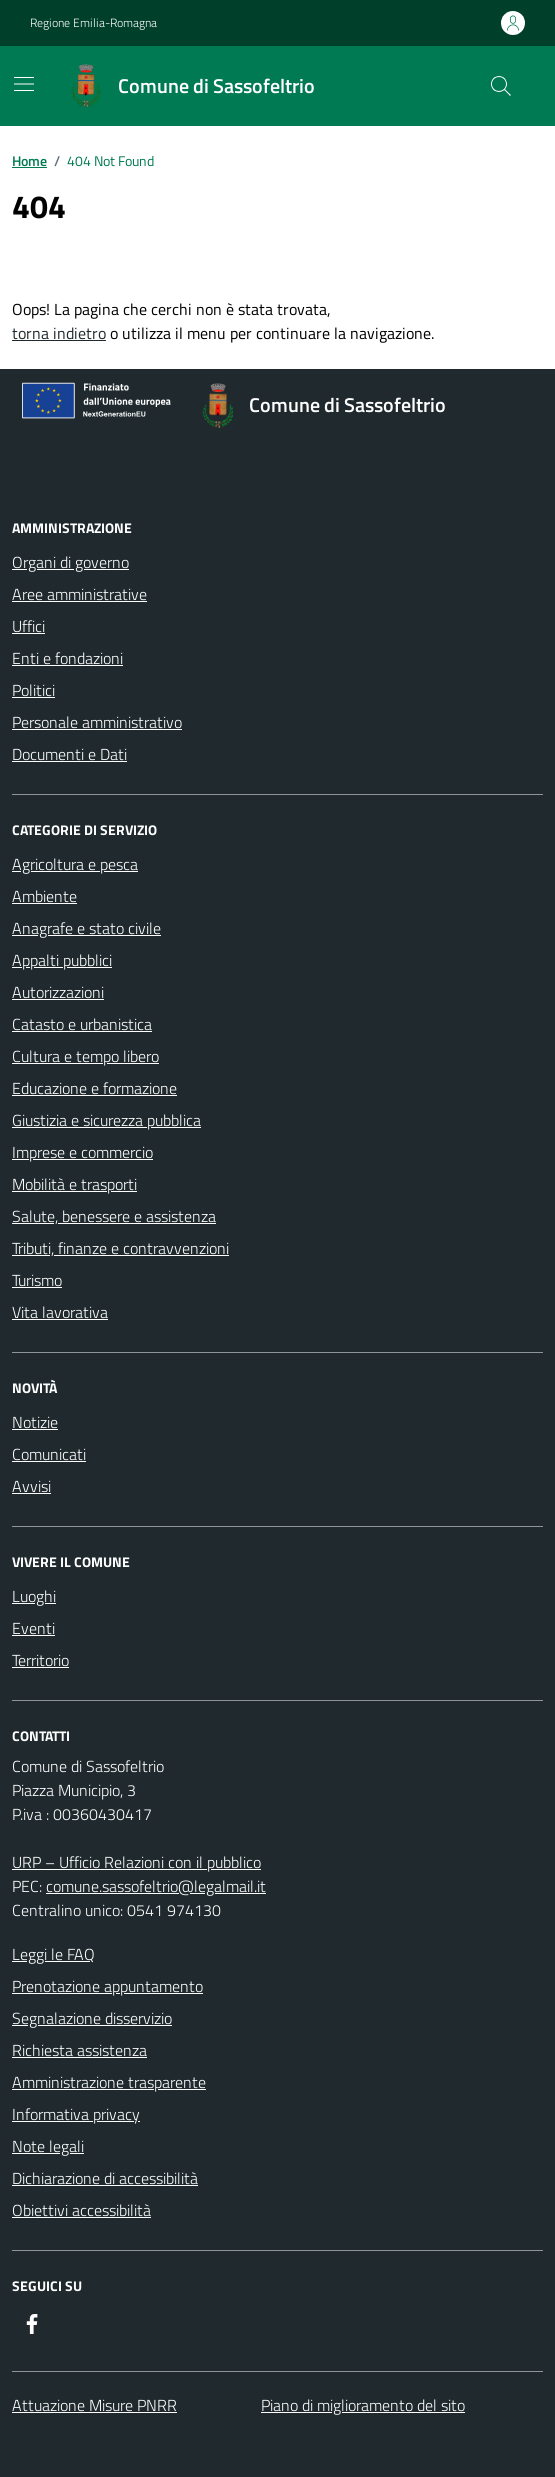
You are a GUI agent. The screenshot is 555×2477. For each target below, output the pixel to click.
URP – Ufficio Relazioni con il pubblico (136, 1862)
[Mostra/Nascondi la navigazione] (24, 84)
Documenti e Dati (69, 754)
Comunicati (49, 1454)
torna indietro (59, 333)
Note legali (48, 2146)
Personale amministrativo (97, 722)
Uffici (28, 626)
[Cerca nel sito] (501, 86)
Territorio (40, 1660)
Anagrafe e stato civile (86, 928)
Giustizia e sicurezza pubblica (106, 1120)
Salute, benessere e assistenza (114, 1216)
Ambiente (44, 896)
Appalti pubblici (62, 960)
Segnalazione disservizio (92, 2018)
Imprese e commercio (82, 1152)
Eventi (33, 1628)
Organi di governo (70, 562)
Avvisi (31, 1486)
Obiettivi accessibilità (81, 2210)
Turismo (37, 1280)
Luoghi (34, 1596)
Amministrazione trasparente (109, 2082)
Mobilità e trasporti (74, 1184)
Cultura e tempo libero (85, 1056)
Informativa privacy (76, 2114)
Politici (33, 690)
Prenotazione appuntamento (107, 1986)
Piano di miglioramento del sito (363, 2405)
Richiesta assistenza (79, 2050)
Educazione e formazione (94, 1088)
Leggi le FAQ (53, 1954)
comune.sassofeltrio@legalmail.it (156, 1886)
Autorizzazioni (58, 992)
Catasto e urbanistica (82, 1024)
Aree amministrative (79, 594)
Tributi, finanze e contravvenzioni (120, 1248)
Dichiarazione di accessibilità (105, 2178)
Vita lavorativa (60, 1312)
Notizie (35, 1422)
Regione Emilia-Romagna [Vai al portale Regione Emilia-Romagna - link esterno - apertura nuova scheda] (93, 23)
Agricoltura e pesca (75, 864)
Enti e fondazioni (67, 658)
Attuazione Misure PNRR (94, 2405)
